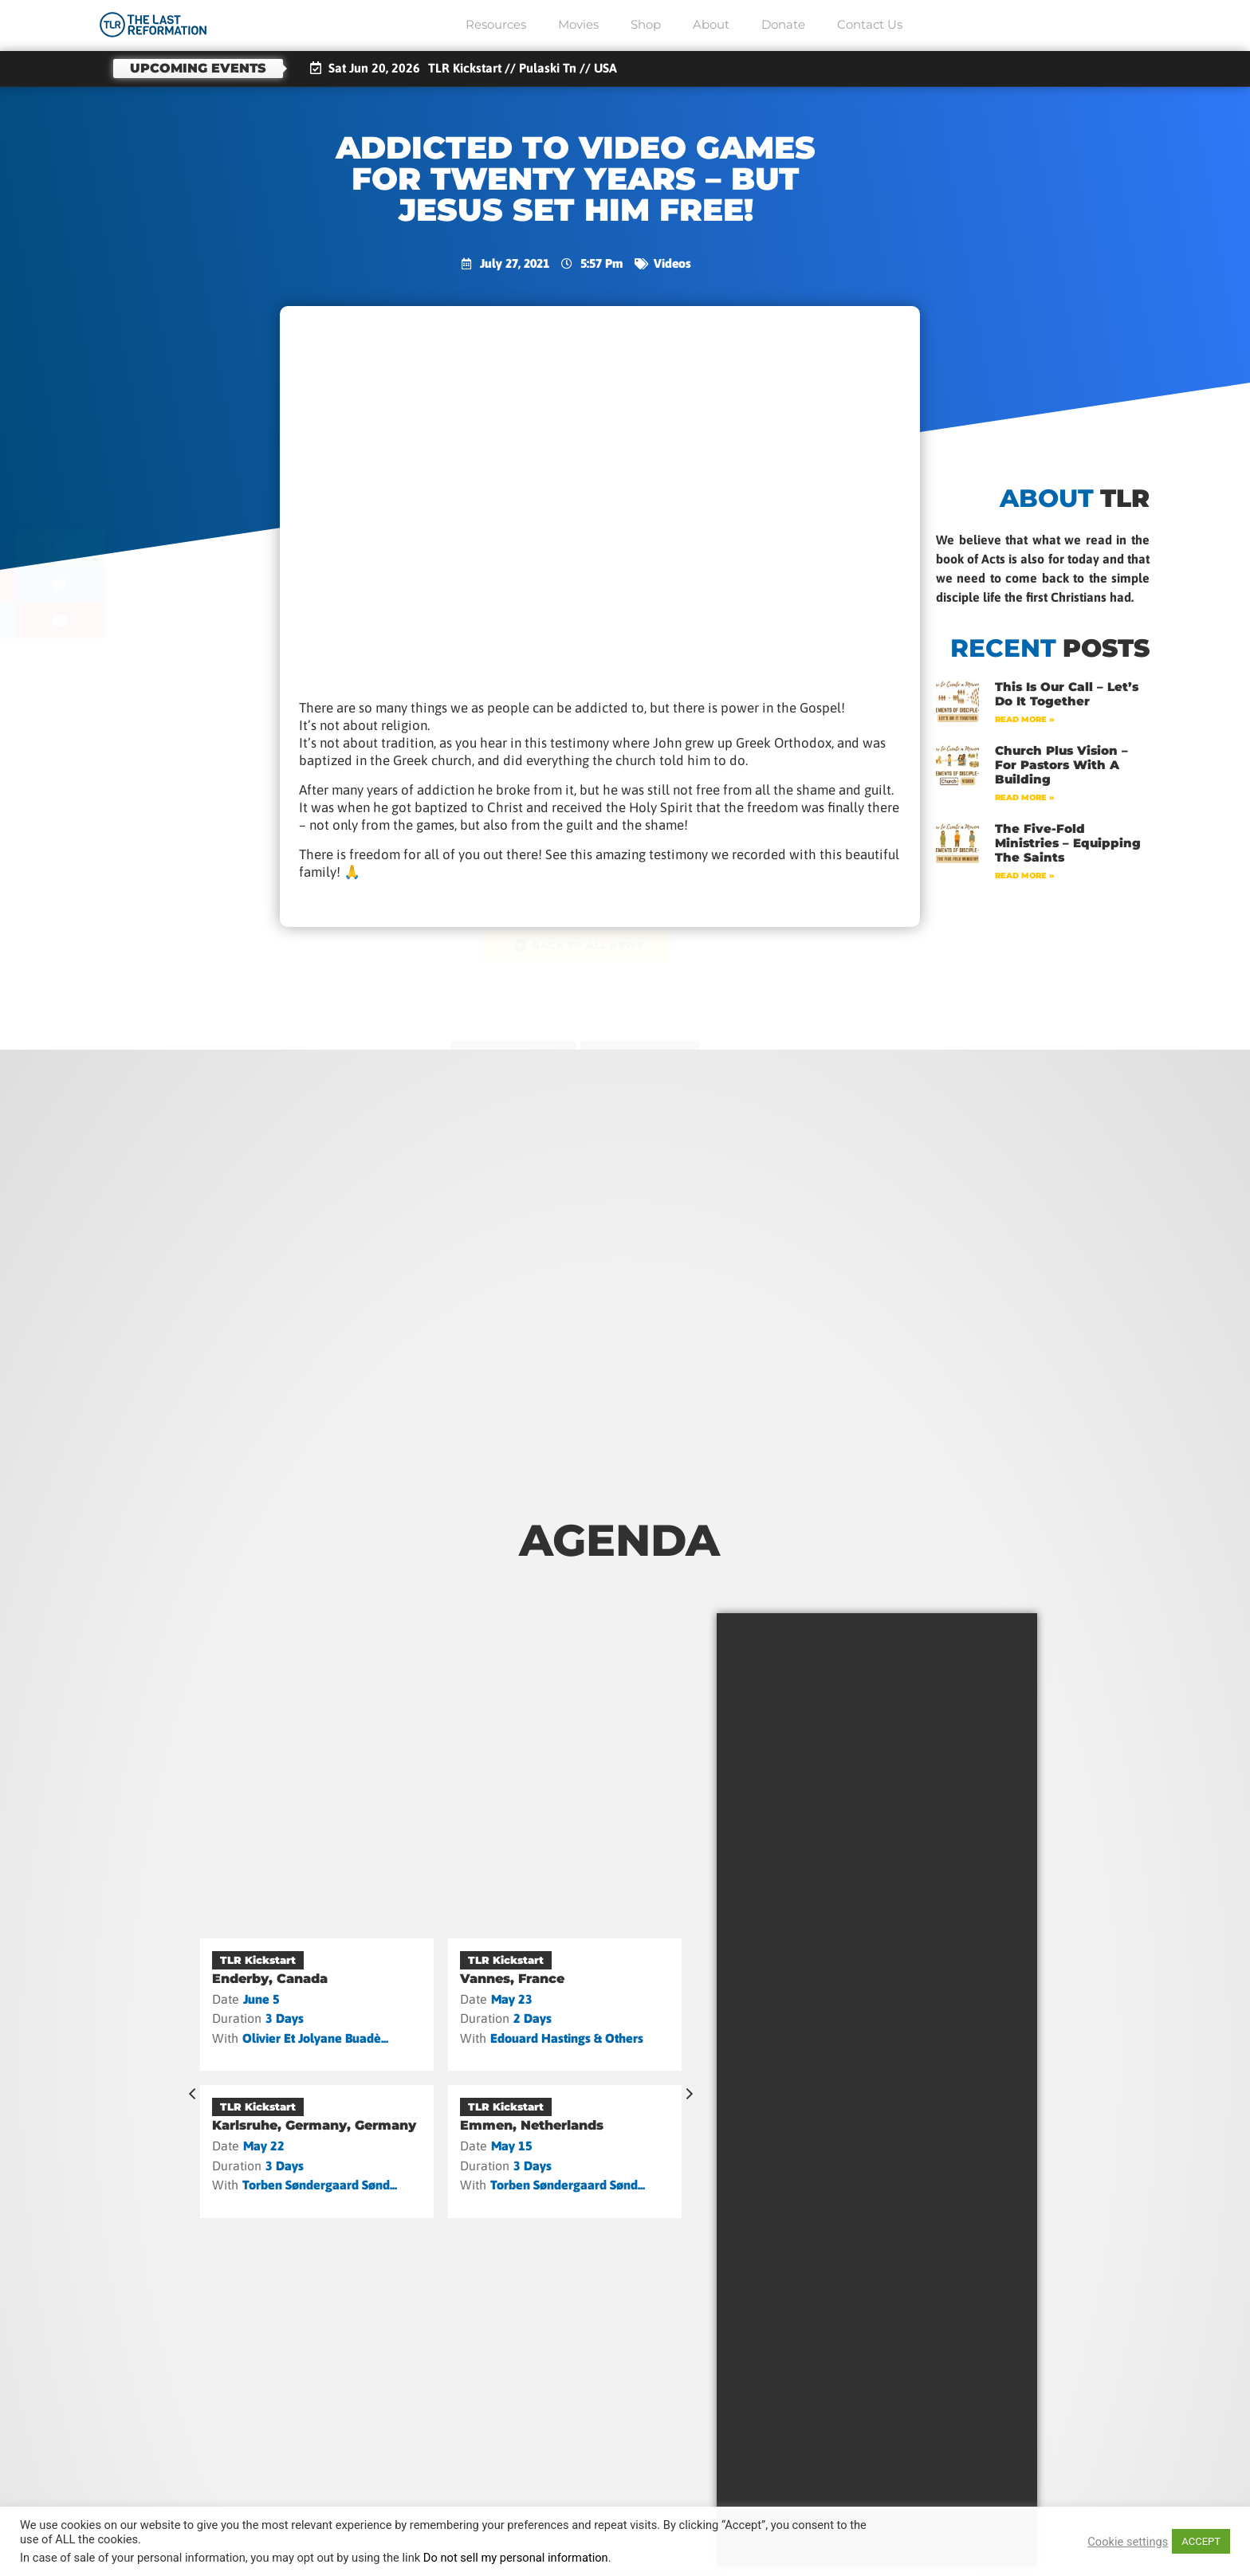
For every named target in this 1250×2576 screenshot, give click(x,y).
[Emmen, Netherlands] (565, 2151)
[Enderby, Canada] (317, 2004)
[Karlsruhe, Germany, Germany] (317, 2151)
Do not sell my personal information (515, 2557)
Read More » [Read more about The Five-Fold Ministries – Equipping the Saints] (1024, 875)
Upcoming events (198, 68)
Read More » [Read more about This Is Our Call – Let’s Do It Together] (1024, 719)
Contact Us (869, 24)
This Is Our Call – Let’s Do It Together (1066, 694)
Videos (672, 263)
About (711, 24)
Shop (646, 24)
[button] (145, 548)
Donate (783, 24)
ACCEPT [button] (1201, 2541)
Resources (496, 24)
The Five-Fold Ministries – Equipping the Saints (1068, 843)
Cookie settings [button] (1127, 2542)
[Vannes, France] (565, 2004)
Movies (578, 24)
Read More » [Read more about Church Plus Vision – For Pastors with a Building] (1024, 797)
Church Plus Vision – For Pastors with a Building (1061, 765)
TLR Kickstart (258, 1960)
